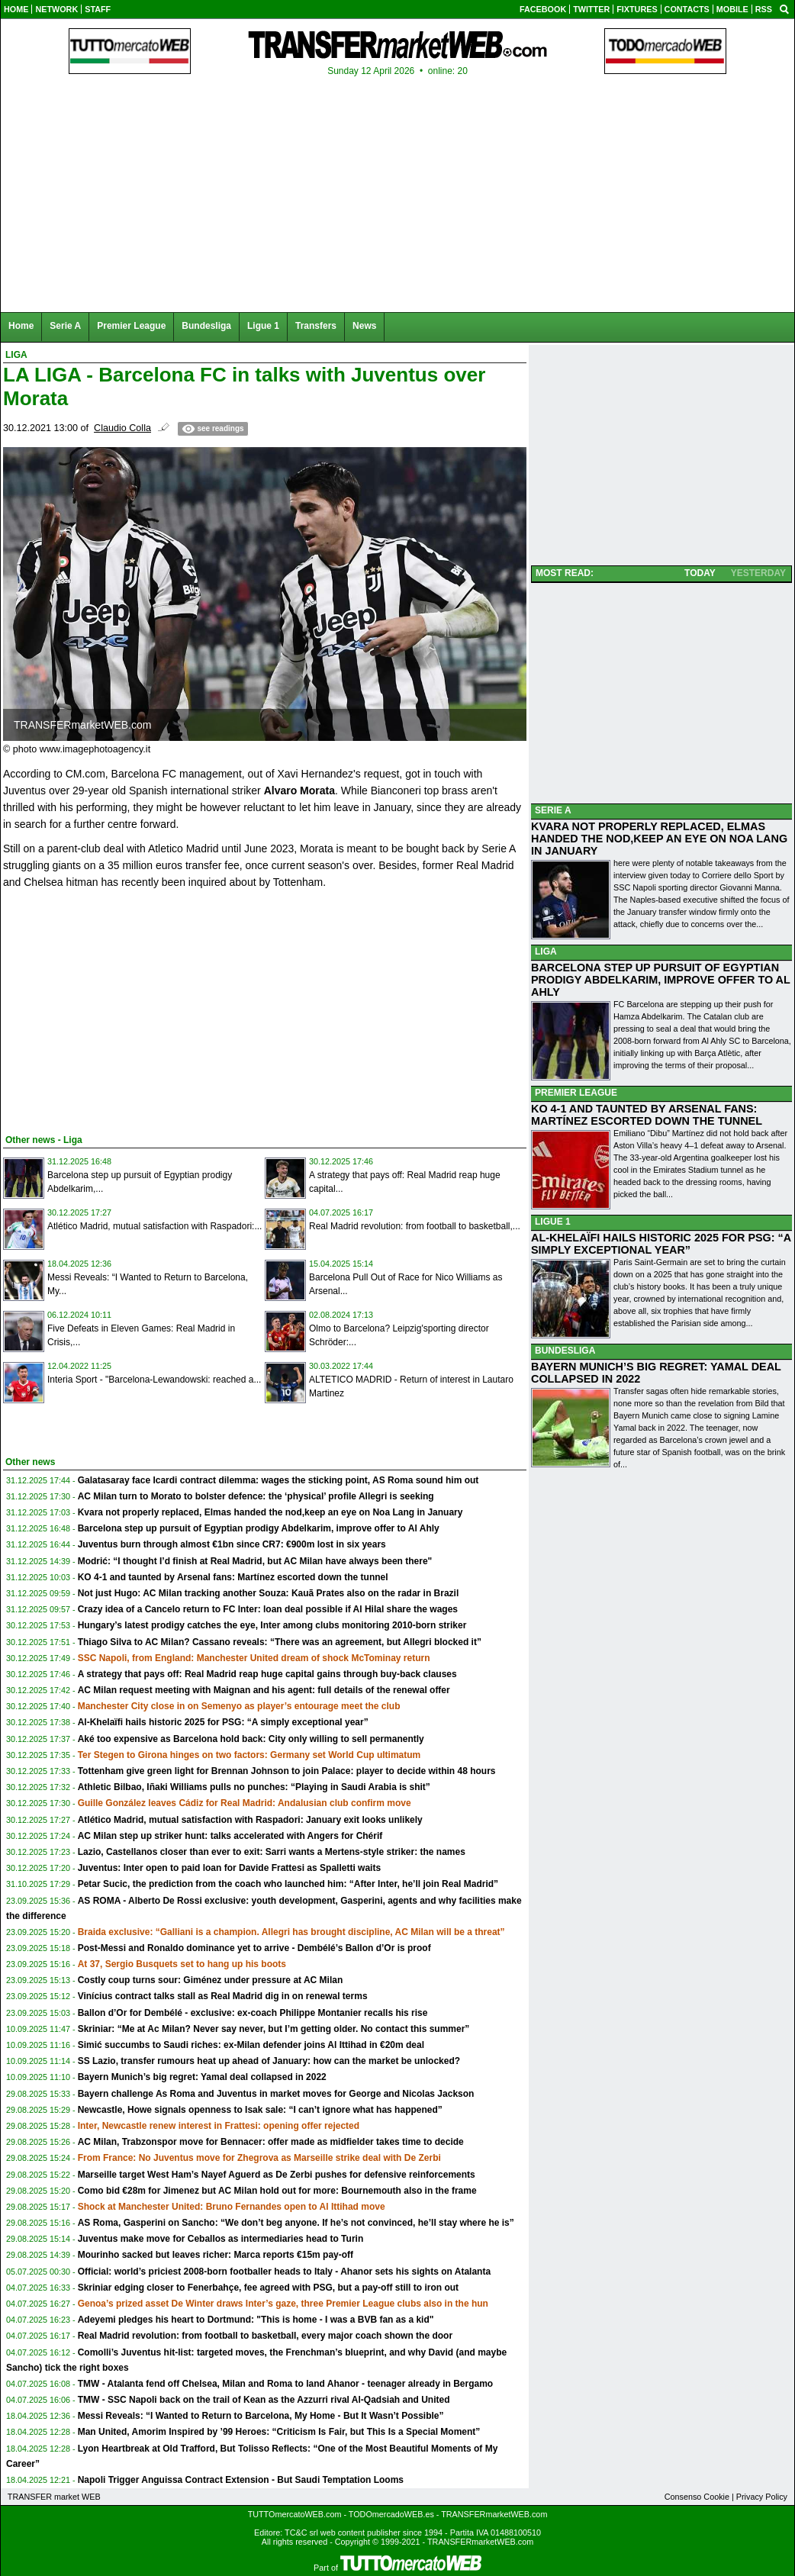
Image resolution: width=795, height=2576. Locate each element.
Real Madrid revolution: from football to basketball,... (414, 1226)
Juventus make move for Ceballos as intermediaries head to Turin (221, 2238)
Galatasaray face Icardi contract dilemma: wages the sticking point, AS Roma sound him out (278, 1480)
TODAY (700, 573)
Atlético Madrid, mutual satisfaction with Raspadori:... (154, 1226)
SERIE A (553, 810)
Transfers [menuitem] (315, 325)
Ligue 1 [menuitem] (263, 325)
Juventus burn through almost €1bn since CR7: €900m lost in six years (232, 1544)
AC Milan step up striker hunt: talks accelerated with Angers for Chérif (230, 1836)
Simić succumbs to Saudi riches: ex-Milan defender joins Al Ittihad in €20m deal (251, 2045)
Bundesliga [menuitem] (206, 325)
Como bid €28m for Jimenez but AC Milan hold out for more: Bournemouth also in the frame (277, 2190)
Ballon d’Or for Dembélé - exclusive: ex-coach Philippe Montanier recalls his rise (253, 2013)
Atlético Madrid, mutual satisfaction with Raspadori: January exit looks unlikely (250, 1819)
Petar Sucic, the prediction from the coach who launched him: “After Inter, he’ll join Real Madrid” (288, 1884)
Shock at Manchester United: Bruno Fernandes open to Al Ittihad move (231, 2206)
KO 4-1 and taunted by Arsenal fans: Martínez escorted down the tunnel (233, 1577)
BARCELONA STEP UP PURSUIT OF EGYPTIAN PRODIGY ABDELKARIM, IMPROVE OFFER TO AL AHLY (660, 979)
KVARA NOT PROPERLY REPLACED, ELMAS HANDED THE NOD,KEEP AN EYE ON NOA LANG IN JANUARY (659, 838)
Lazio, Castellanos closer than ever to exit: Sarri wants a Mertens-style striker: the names (271, 1852)
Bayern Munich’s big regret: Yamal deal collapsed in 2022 (202, 2077)
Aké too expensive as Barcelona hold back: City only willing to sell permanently (251, 1739)
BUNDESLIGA (565, 1350)
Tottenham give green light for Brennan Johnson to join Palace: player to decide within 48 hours (287, 1771)
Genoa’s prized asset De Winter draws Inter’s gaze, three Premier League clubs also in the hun (283, 2303)
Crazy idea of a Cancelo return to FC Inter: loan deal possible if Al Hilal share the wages (268, 1609)
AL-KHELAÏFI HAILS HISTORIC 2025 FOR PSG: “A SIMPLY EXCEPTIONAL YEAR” (661, 1244)
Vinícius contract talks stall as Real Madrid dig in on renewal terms (223, 1996)
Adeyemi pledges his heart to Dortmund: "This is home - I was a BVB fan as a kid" (256, 2319)
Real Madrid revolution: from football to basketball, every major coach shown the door (265, 2335)
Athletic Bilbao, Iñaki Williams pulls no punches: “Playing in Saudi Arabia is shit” (254, 1787)
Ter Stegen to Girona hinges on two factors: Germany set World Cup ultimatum (249, 1755)
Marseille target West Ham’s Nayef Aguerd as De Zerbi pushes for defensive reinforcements (276, 2174)
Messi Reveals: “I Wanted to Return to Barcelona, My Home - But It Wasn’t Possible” (261, 2415)
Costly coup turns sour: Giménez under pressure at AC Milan (210, 1980)
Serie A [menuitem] (65, 325)
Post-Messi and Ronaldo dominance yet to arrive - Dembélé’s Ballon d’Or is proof (254, 1948)
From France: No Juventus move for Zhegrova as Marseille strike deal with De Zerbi (259, 2158)
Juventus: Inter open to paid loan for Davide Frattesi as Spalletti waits (229, 1868)
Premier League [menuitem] (131, 325)
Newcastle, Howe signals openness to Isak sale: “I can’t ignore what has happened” (260, 2109)
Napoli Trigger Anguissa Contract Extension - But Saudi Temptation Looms (241, 2480)
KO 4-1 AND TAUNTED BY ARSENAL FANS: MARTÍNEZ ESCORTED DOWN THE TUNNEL (646, 1115)
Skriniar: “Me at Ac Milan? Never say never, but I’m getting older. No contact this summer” (274, 2029)
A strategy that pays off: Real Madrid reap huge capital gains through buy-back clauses (267, 1674)
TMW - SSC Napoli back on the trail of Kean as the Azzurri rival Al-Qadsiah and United (264, 2399)
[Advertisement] (117, 1008)
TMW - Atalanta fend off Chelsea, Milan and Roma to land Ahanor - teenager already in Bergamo (286, 2383)
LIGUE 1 (553, 1221)
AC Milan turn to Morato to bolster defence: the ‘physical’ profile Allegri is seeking (256, 1496)
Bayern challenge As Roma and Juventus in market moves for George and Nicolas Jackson (276, 2093)
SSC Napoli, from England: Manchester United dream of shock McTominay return (254, 1658)
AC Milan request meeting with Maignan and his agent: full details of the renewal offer (264, 1690)
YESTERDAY (758, 573)
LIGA (546, 951)
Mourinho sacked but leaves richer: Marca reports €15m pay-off (215, 2254)
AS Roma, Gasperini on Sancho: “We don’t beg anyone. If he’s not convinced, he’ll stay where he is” (296, 2222)
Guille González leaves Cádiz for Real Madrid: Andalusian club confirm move (244, 1803)
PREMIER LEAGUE (576, 1092)
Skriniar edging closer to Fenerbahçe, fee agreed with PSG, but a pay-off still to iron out (268, 2287)
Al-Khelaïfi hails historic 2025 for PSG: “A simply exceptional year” (223, 1722)
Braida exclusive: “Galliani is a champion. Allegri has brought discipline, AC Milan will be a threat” (291, 1932)
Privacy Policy (761, 2496)
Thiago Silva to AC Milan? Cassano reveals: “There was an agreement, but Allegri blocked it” (279, 1642)
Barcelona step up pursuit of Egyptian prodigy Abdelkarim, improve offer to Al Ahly (258, 1528)
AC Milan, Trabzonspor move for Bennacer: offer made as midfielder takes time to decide (271, 2141)
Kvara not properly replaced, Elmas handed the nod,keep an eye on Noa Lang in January (270, 1512)
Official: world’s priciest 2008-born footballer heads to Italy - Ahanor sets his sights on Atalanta (284, 2271)
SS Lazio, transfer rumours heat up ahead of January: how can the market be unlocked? (269, 2061)
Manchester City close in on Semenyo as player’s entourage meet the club (239, 1706)
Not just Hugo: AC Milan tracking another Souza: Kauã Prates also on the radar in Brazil (268, 1593)
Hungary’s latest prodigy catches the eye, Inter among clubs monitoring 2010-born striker (272, 1625)
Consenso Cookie (697, 2496)
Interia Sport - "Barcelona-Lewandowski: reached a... (154, 1379)
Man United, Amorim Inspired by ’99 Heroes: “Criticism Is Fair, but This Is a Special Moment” (279, 2431)
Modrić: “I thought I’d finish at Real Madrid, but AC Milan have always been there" (255, 1561)
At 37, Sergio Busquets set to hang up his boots (182, 1964)
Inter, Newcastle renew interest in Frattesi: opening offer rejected (218, 2125)
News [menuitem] (364, 325)
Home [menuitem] (21, 325)
